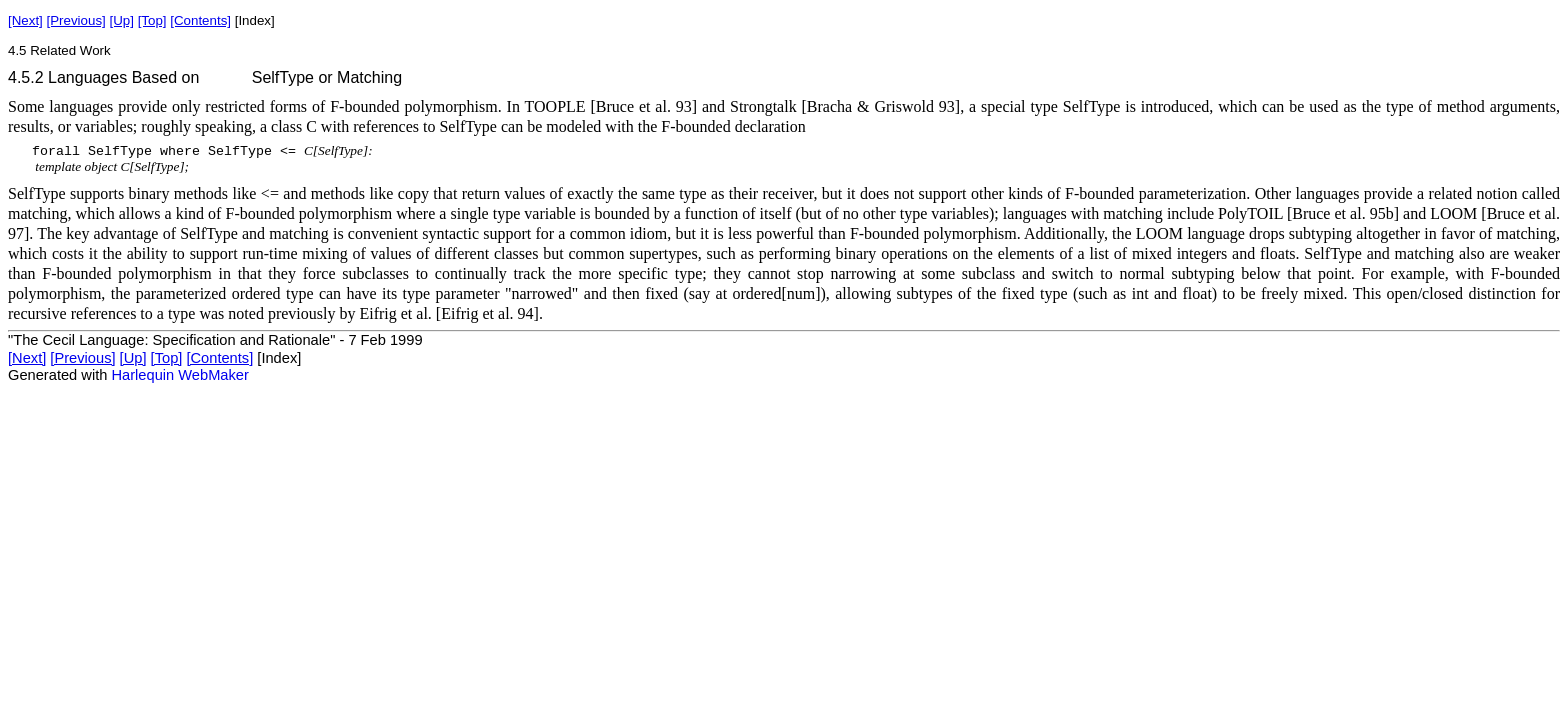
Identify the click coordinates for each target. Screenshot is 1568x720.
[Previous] (76, 20)
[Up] (121, 20)
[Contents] (200, 20)
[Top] (152, 20)
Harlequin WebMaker (179, 375)
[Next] (25, 20)
